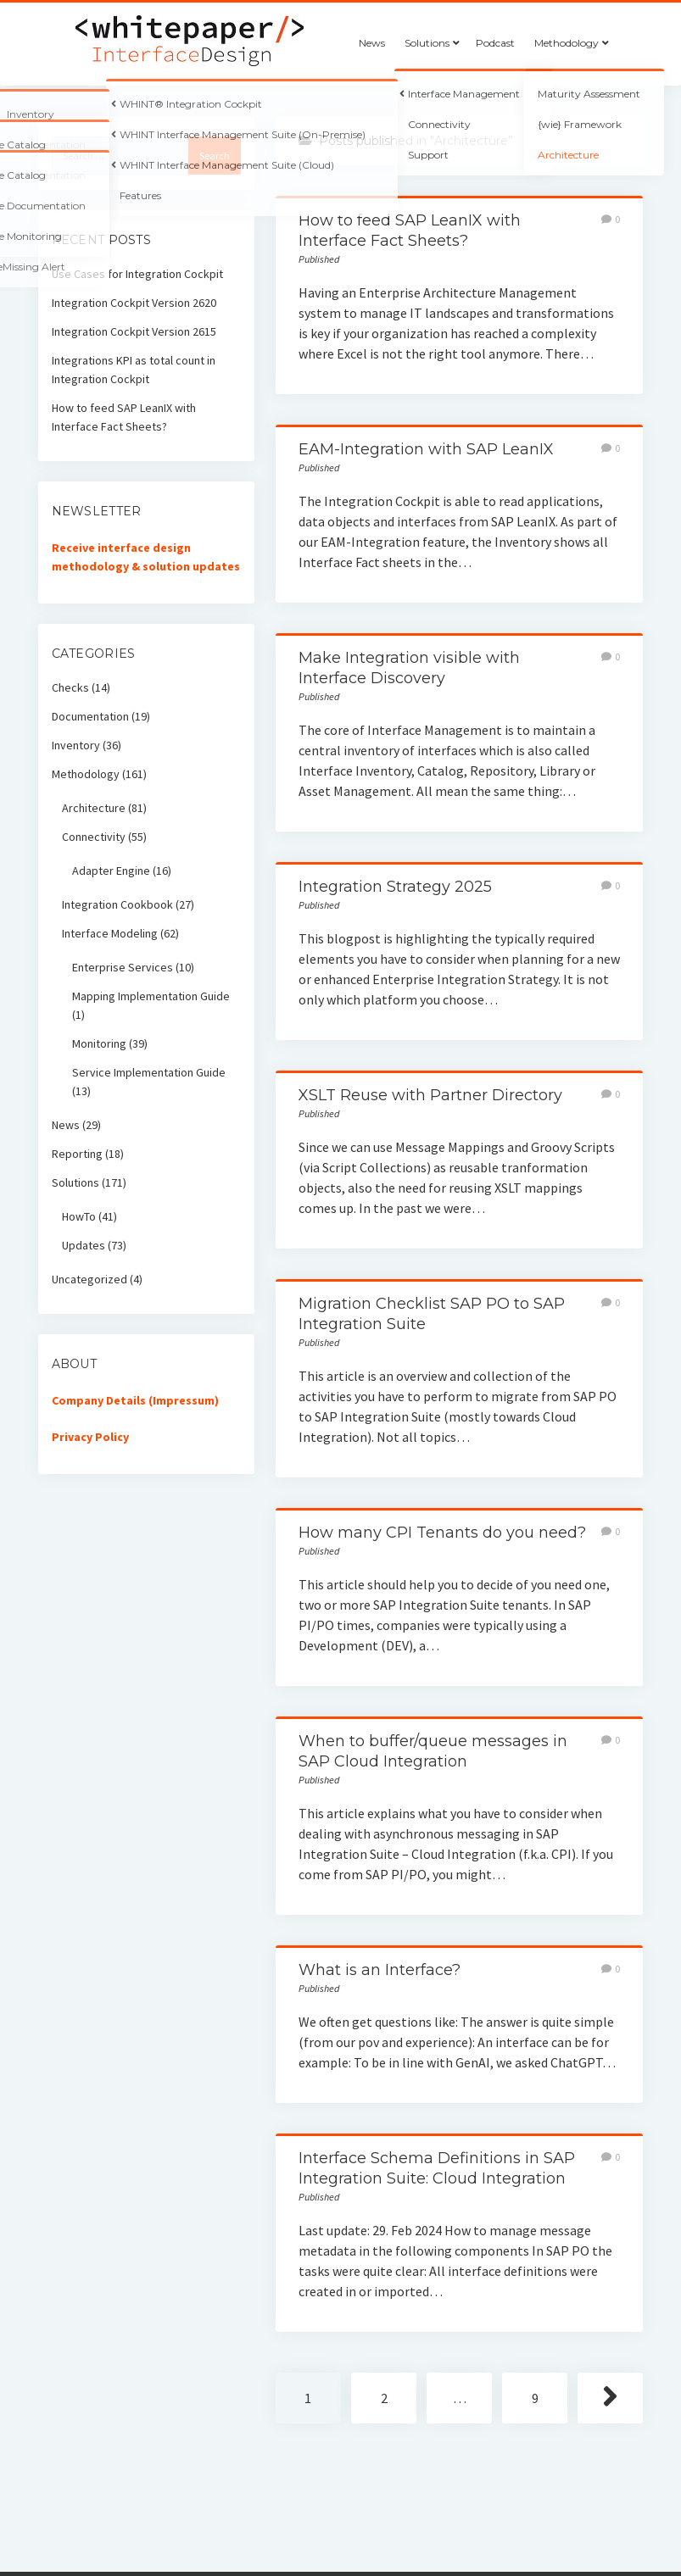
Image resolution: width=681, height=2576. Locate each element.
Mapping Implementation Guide (151, 996)
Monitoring (99, 1043)
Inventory (76, 745)
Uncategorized (89, 1279)
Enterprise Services (122, 967)
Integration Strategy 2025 (395, 886)
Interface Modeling (110, 933)
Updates (83, 1245)
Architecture (94, 807)
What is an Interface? (380, 1970)
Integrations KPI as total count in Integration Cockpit (133, 370)
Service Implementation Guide (149, 1072)
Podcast (495, 42)
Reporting (77, 1153)
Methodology (566, 42)
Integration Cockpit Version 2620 (134, 302)
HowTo (79, 1216)
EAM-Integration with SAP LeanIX (426, 449)
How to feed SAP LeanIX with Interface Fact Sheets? (124, 417)
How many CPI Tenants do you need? (442, 1532)
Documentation (90, 716)
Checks (70, 687)
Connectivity (94, 836)
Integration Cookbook (117, 904)
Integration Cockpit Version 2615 (134, 331)
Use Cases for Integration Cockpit (137, 273)
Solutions (427, 42)
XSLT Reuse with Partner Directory (430, 1095)
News (372, 42)
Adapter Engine (111, 870)
